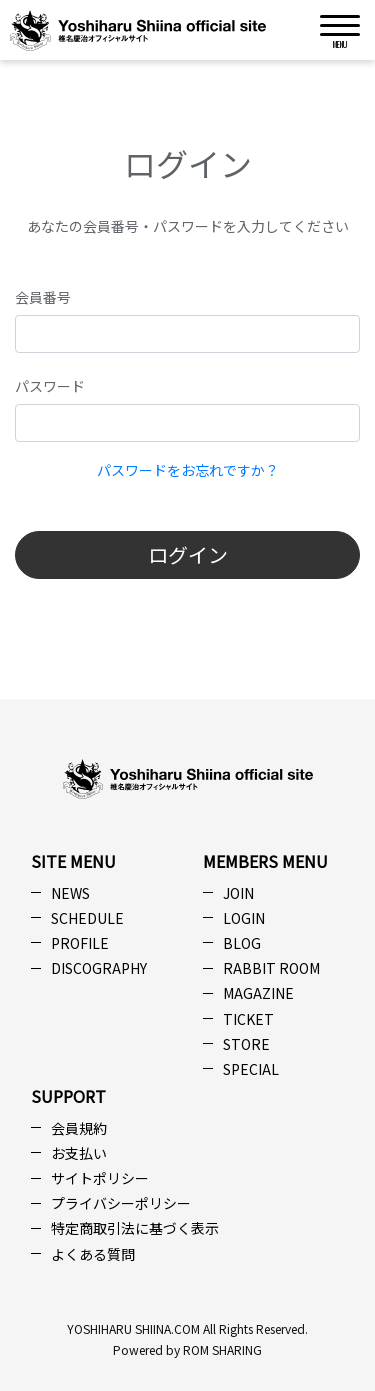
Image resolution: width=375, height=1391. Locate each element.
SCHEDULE (87, 918)
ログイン (188, 554)
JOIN (238, 893)
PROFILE (80, 943)
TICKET (248, 1019)
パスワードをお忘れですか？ (188, 470)
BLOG (242, 943)
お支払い (79, 1153)
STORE (246, 1044)
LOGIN (244, 918)
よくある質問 (93, 1254)
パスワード (50, 386)
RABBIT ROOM (271, 968)
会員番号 (43, 297)
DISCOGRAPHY (99, 968)
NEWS (70, 893)
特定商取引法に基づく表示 (135, 1228)
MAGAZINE (258, 993)
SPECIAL (251, 1069)
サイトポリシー (100, 1178)
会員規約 (79, 1128)
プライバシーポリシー (121, 1203)
